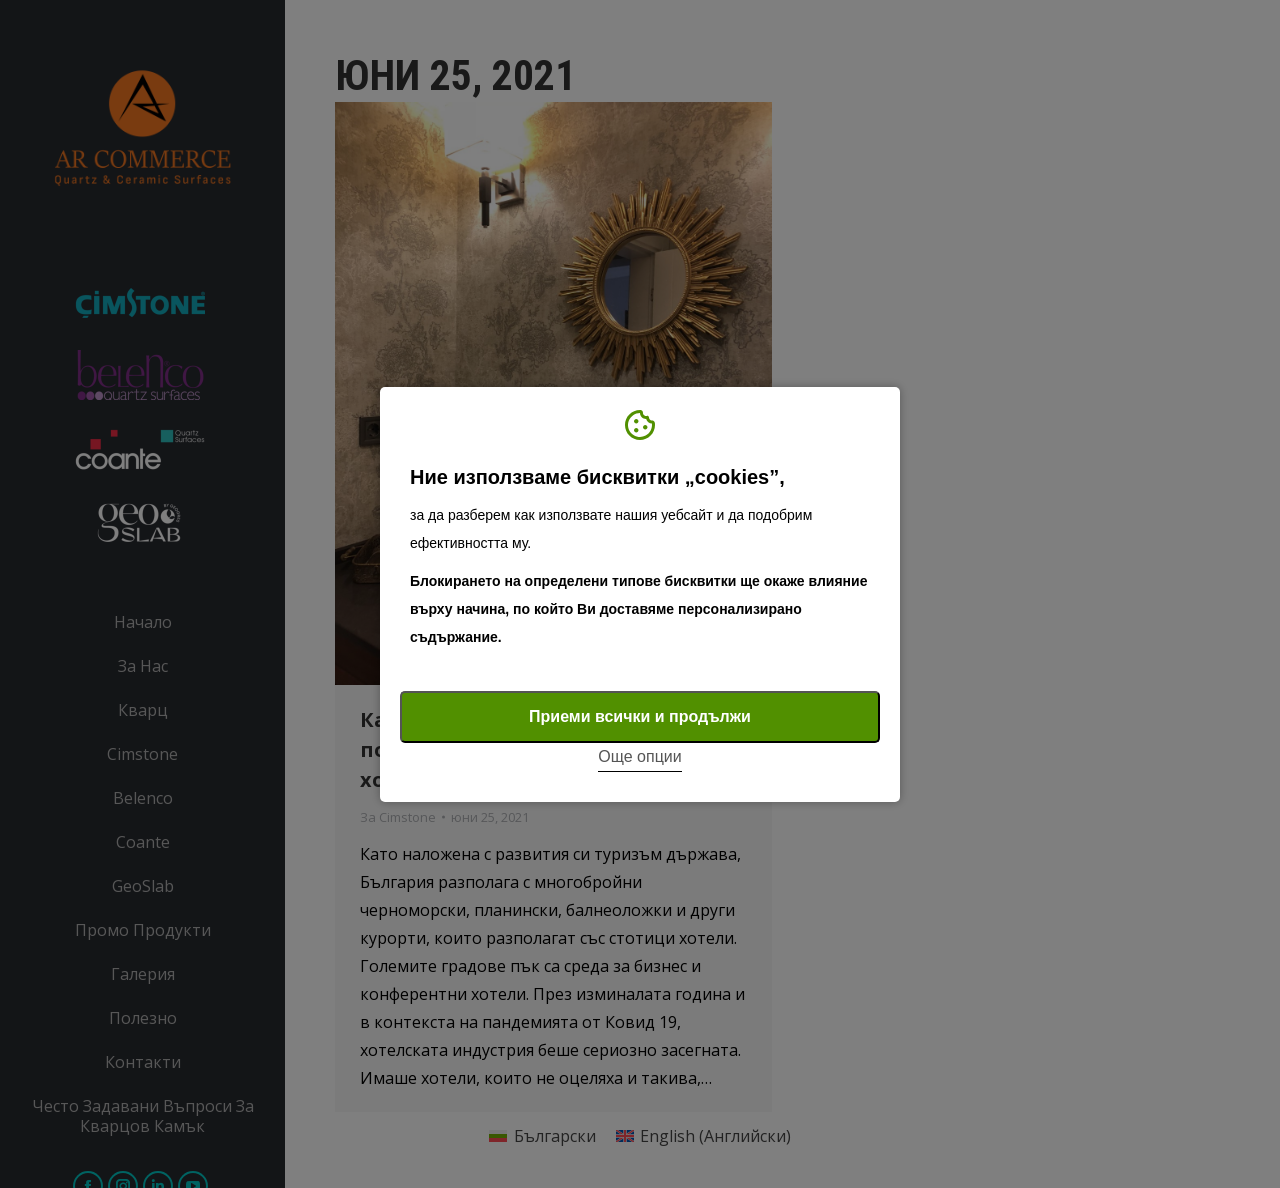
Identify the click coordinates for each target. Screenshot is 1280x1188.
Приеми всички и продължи (640, 716)
